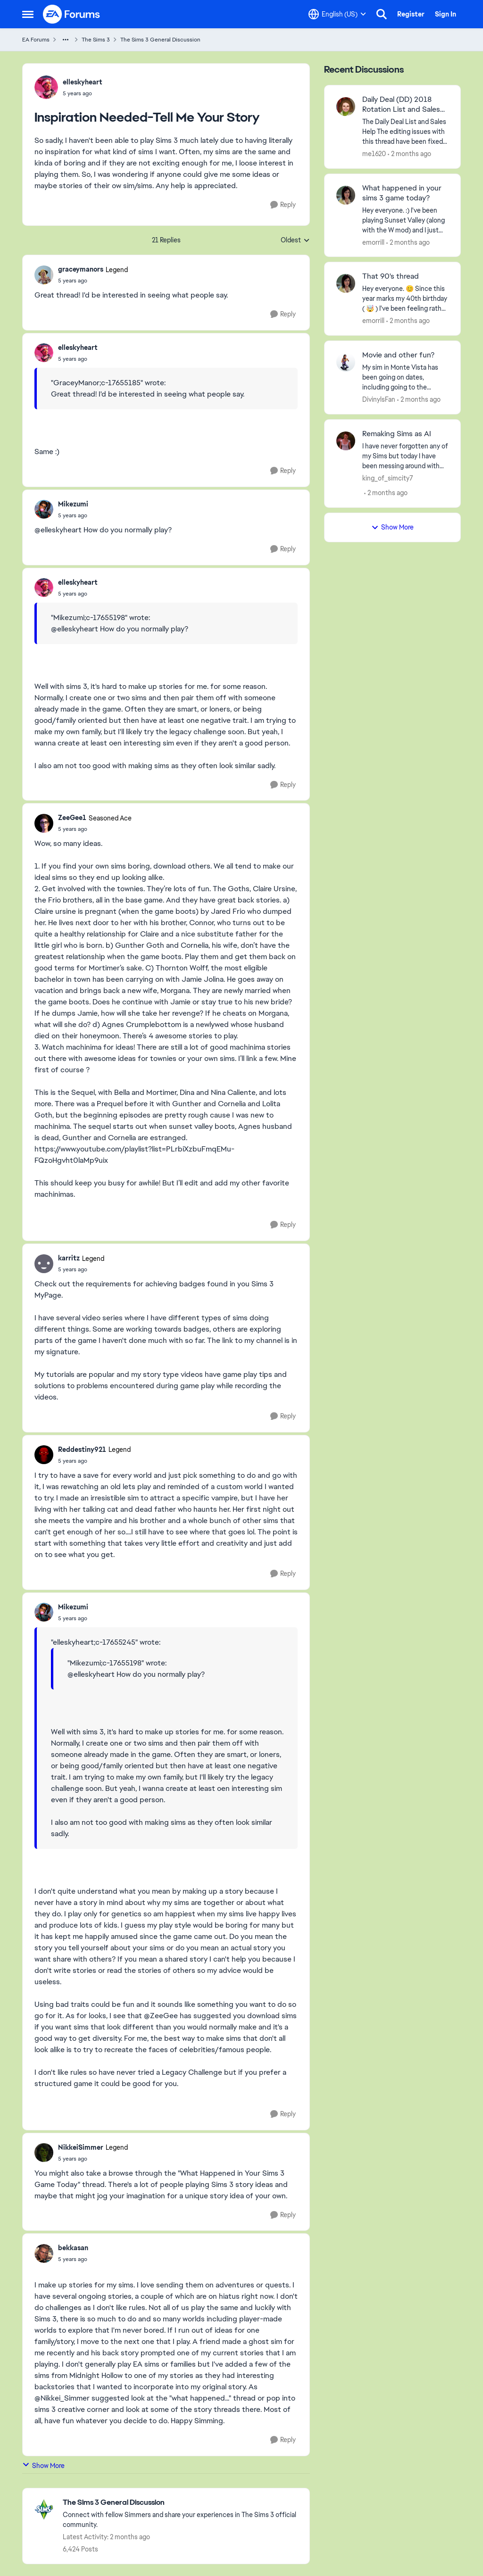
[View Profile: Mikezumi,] (43, 509)
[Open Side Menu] (27, 14)
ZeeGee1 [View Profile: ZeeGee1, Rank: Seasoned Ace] (72, 817)
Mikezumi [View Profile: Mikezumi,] (73, 504)
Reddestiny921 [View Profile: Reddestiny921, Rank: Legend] (82, 1449)
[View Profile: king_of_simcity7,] (345, 440)
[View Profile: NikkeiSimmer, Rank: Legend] (43, 2152)
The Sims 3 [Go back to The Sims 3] (96, 39)
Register (411, 14)
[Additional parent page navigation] (65, 39)
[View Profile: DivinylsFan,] (345, 362)
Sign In (445, 14)
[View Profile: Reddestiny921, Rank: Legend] (43, 1454)
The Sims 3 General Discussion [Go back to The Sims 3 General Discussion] (160, 39)
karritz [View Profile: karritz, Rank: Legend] (69, 1258)
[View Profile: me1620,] (345, 106)
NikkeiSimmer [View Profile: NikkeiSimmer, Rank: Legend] (80, 2147)
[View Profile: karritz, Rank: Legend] (43, 1263)
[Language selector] (337, 14)
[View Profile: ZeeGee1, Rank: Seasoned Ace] (43, 823)
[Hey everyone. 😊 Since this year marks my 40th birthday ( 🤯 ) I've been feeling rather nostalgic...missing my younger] (405, 299)
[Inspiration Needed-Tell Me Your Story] (93, 280)
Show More (43, 2465)
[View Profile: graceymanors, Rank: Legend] (43, 274)
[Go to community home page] (71, 14)
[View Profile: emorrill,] (345, 195)
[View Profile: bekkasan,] (43, 2253)
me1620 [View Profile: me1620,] (374, 153)
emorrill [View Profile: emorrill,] (373, 242)
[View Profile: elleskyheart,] (46, 87)
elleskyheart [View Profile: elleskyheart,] (82, 82)
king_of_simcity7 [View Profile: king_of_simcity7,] (387, 478)
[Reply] (283, 205)
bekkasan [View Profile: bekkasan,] (73, 2248)
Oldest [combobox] (295, 240)
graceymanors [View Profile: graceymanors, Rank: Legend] (80, 269)
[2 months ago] (409, 154)
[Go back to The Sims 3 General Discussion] (181, 2503)
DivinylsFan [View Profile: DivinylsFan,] (378, 399)
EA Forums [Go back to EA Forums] (36, 39)
